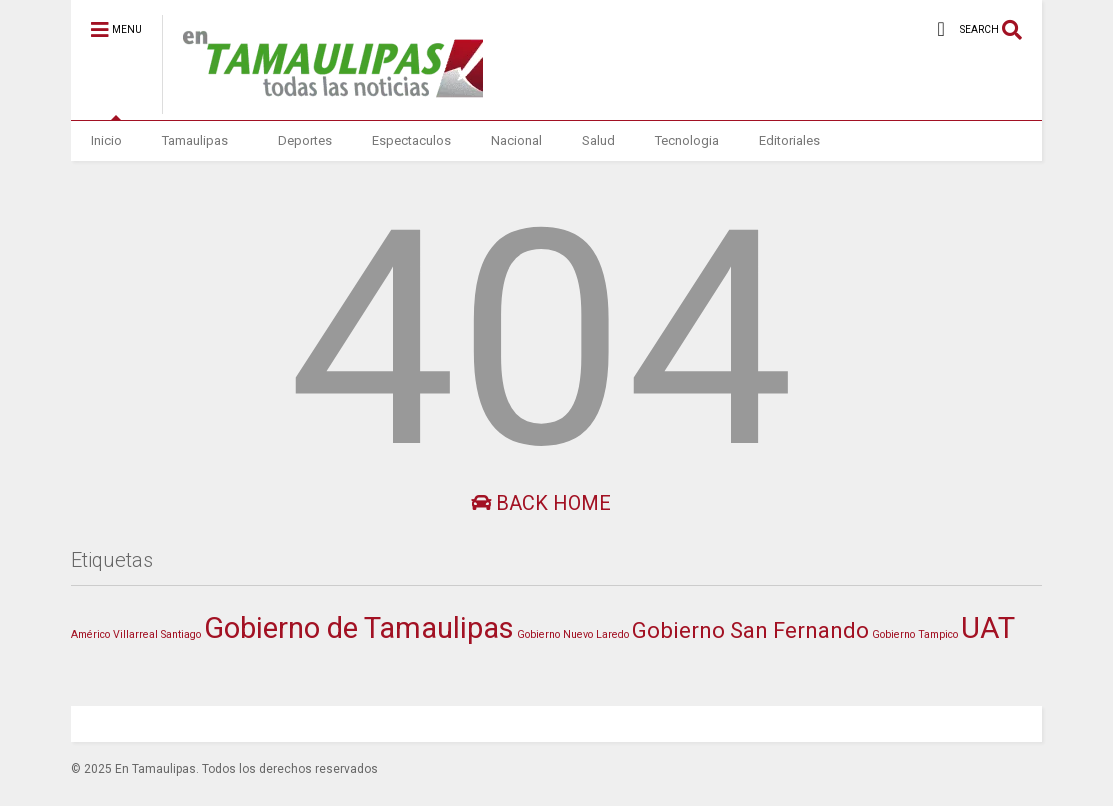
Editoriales (789, 140)
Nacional (516, 140)
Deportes (305, 140)
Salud (598, 140)
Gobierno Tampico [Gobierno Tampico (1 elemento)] (915, 634)
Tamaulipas (195, 140)
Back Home (541, 503)
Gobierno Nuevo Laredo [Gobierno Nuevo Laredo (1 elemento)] (573, 634)
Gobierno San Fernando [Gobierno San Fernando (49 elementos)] (750, 630)
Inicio (106, 140)
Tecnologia (687, 140)
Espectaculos (411, 140)
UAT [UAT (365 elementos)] (988, 628)
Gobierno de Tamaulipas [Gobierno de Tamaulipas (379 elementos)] (359, 628)
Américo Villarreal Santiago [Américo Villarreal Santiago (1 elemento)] (136, 634)
